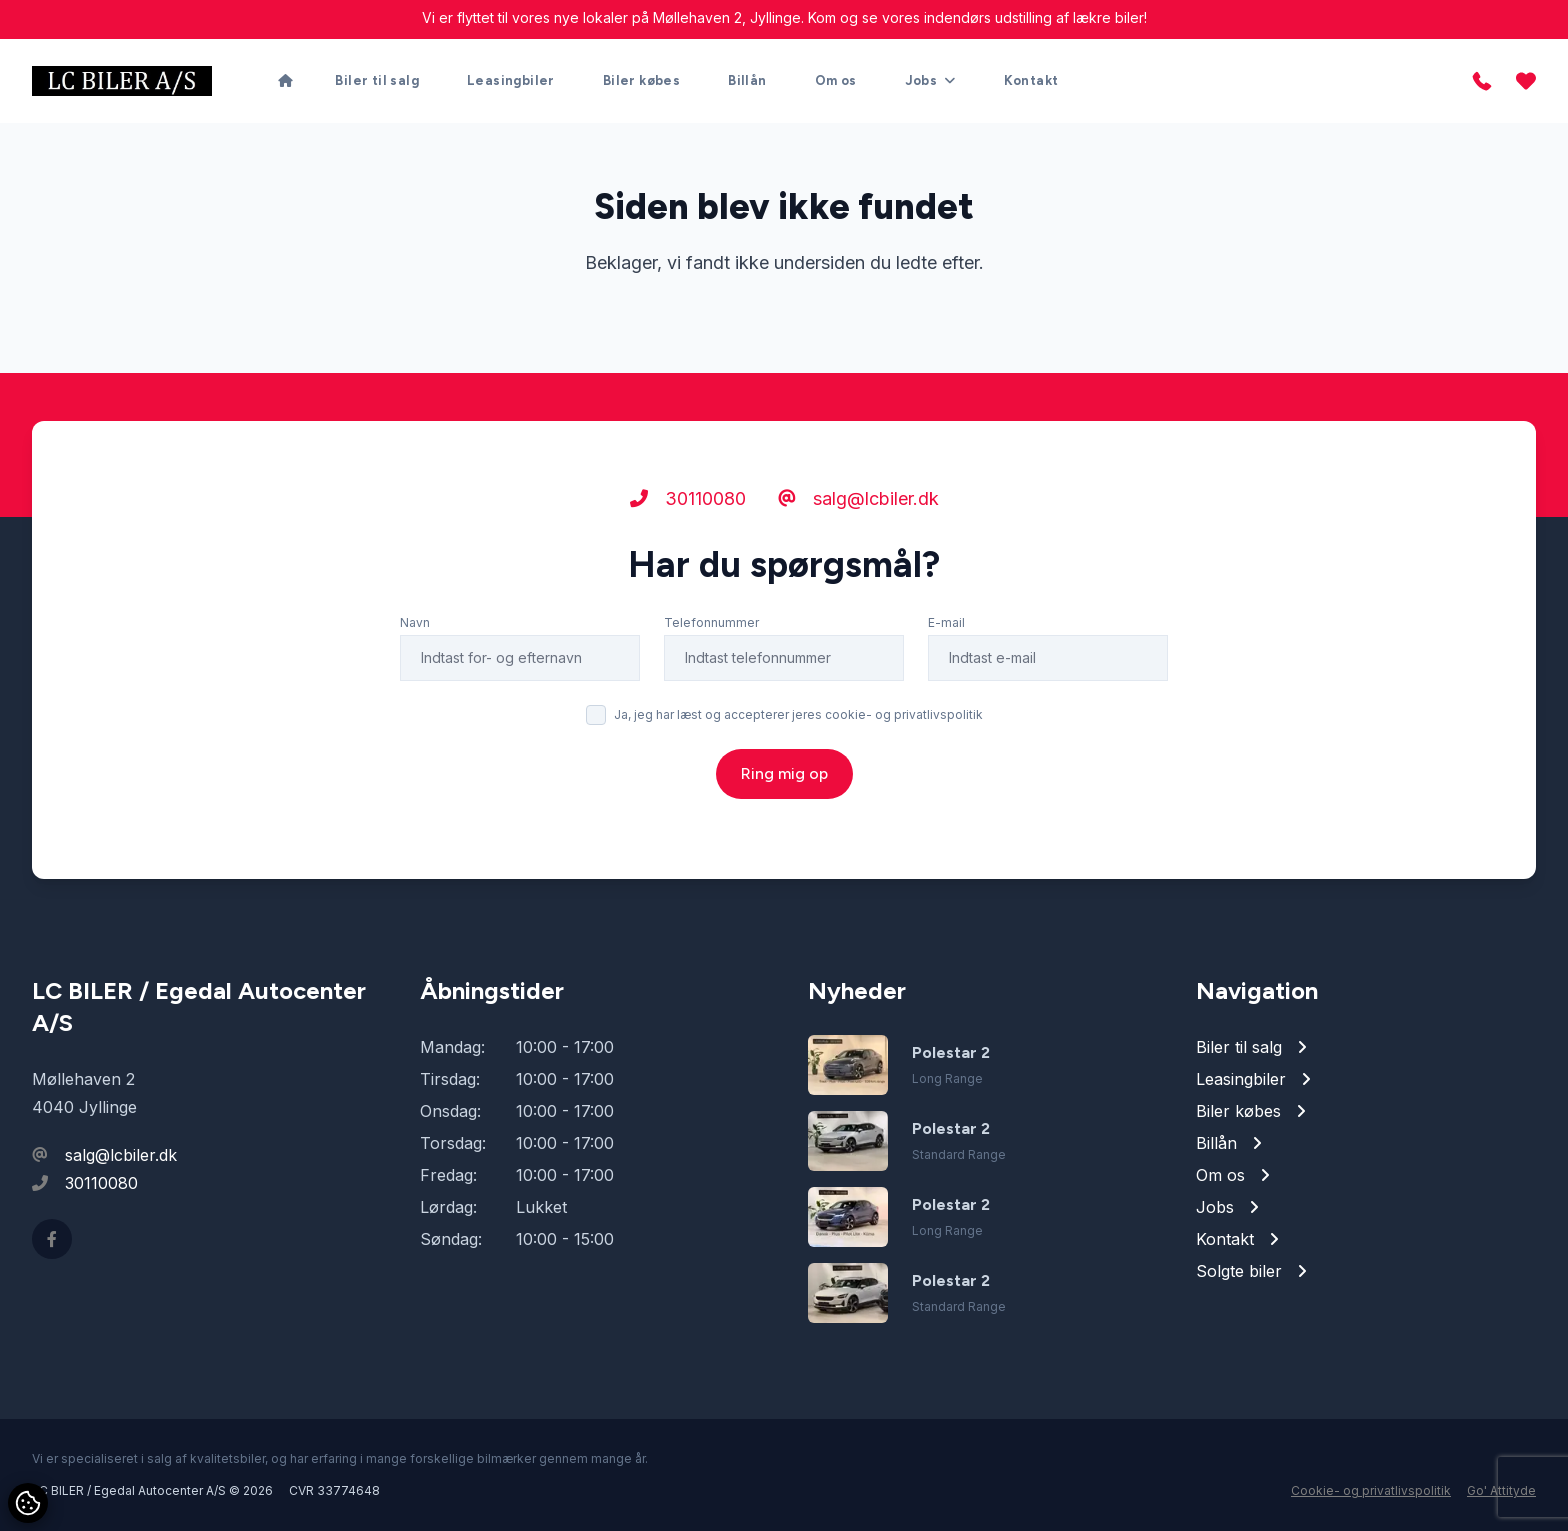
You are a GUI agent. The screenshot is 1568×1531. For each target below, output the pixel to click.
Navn (415, 622)
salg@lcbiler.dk (858, 498)
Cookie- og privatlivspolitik (1371, 1490)
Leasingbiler (511, 80)
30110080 (688, 498)
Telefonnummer (711, 622)
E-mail (946, 622)
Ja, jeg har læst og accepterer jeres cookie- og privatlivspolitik (798, 714)
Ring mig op (784, 773)
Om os (836, 80)
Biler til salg (377, 80)
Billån (747, 80)
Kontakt (1031, 80)
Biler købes (641, 80)
